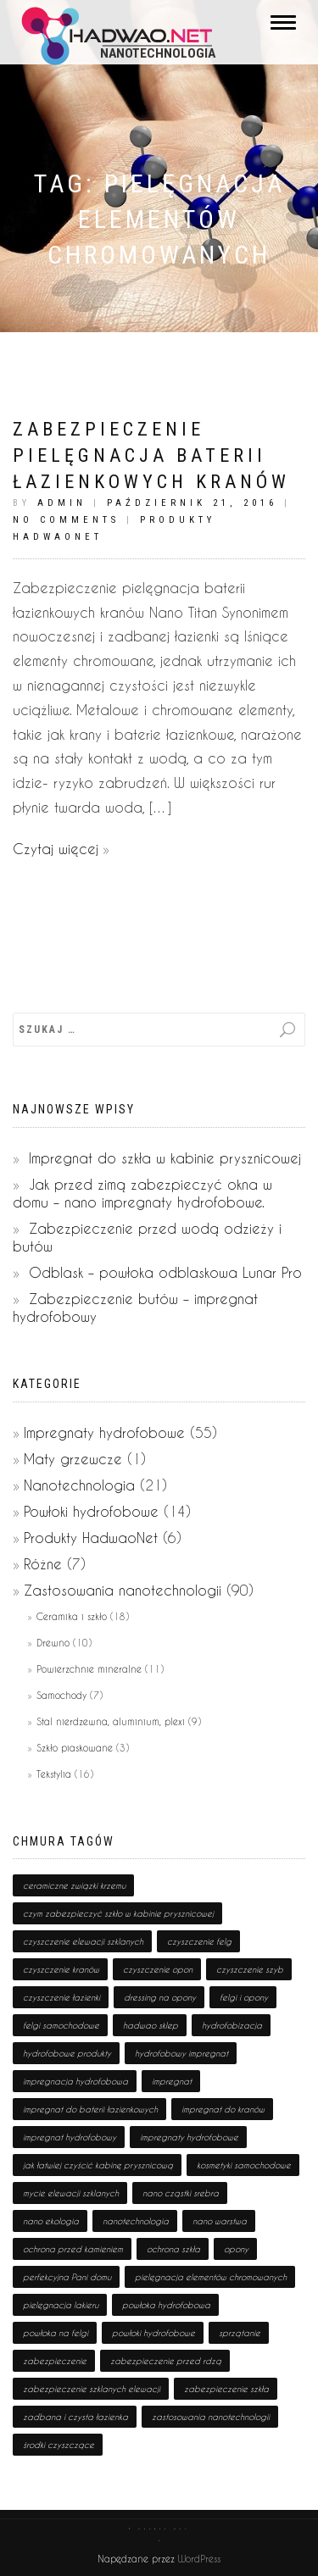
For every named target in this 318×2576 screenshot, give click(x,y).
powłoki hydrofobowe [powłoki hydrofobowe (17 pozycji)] (153, 2333)
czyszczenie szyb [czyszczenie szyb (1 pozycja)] (249, 1969)
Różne (43, 1564)
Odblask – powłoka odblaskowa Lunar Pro (165, 1272)
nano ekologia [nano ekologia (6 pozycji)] (51, 2221)
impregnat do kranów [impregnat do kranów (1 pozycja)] (223, 2109)
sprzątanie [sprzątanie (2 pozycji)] (239, 2333)
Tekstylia (53, 1773)
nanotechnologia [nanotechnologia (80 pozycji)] (136, 2221)
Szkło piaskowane (74, 1747)
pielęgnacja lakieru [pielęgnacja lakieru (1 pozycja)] (60, 2305)
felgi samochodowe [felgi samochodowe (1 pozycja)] (61, 2025)
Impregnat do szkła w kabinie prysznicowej (165, 1158)
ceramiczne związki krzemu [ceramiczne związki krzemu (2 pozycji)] (74, 1885)
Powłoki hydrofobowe (91, 1511)
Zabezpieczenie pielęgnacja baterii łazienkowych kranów (151, 455)
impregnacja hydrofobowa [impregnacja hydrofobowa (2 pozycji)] (75, 2081)
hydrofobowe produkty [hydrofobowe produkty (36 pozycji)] (67, 2053)
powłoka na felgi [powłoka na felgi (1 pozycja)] (55, 2333)
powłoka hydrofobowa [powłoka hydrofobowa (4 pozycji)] (166, 2305)
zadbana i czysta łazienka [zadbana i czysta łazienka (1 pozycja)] (75, 2417)
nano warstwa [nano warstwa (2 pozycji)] (219, 2221)
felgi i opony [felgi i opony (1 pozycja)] (244, 1997)
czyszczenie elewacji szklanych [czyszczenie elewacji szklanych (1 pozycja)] (83, 1941)
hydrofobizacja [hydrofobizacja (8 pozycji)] (232, 2025)
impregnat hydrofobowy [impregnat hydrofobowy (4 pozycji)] (69, 2137)
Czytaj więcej (55, 849)
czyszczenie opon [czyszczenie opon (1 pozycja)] (157, 1969)
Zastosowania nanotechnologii (122, 1590)
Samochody (61, 1695)
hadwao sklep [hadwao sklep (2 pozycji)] (150, 2025)
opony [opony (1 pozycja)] (236, 2249)
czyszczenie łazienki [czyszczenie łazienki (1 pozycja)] (61, 1997)
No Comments (66, 519)
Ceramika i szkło (71, 1616)
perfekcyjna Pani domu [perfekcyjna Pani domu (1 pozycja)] (67, 2277)
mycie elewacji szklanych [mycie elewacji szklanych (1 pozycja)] (71, 2193)
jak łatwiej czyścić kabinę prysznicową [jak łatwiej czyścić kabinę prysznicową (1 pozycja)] (98, 2165)
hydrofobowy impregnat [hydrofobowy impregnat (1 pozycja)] (181, 2053)
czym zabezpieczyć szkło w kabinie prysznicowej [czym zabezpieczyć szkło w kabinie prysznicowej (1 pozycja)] (118, 1913)
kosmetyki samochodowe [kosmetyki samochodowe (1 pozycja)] (244, 2165)
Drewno (53, 1642)
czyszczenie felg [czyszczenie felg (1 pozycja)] (199, 1941)
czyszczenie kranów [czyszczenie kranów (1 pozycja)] (61, 1969)
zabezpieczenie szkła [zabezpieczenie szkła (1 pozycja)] (226, 2389)
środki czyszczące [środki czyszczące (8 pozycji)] (58, 2445)
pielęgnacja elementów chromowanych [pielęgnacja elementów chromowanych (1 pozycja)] (211, 2277)
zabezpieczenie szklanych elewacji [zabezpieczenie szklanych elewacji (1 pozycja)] (91, 2389)
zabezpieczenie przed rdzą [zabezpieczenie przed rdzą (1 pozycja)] (165, 2361)
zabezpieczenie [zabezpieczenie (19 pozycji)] (54, 2361)
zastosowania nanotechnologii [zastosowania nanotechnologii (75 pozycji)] (211, 2417)
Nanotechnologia (79, 1485)
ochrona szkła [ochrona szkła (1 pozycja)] (173, 2249)
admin (61, 502)
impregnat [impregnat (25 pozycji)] (172, 2081)
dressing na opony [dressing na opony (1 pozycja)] (160, 1997)
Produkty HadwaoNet (91, 1538)
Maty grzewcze (73, 1459)
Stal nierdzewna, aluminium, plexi (110, 1721)
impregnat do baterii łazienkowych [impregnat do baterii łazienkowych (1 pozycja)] (90, 2109)
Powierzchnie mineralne (89, 1668)
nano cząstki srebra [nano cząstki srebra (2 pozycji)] (180, 2193)
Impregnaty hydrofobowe (104, 1432)
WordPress (197, 2558)
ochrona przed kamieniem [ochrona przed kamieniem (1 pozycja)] (73, 2249)
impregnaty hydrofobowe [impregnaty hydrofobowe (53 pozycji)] (189, 2137)
